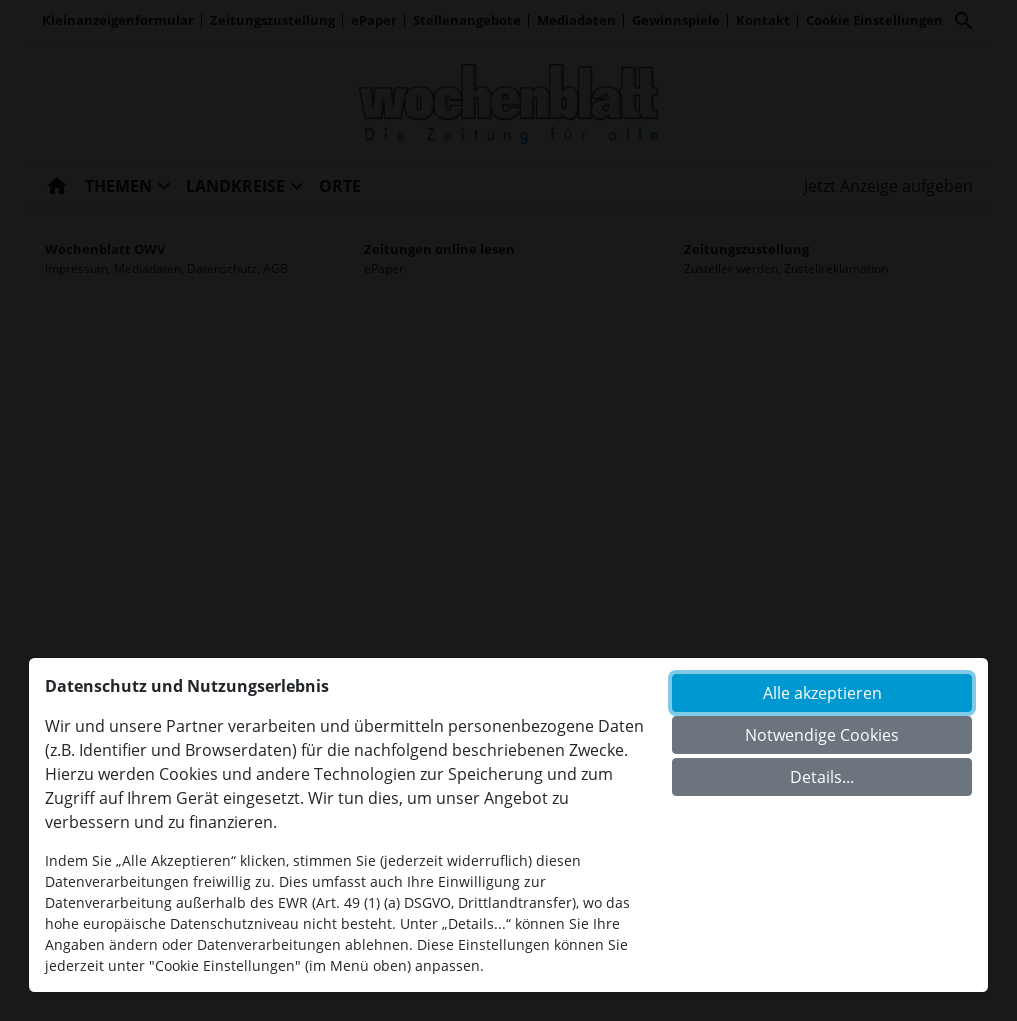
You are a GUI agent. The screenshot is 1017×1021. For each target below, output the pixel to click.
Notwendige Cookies (822, 735)
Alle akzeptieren (822, 693)
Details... (822, 777)
